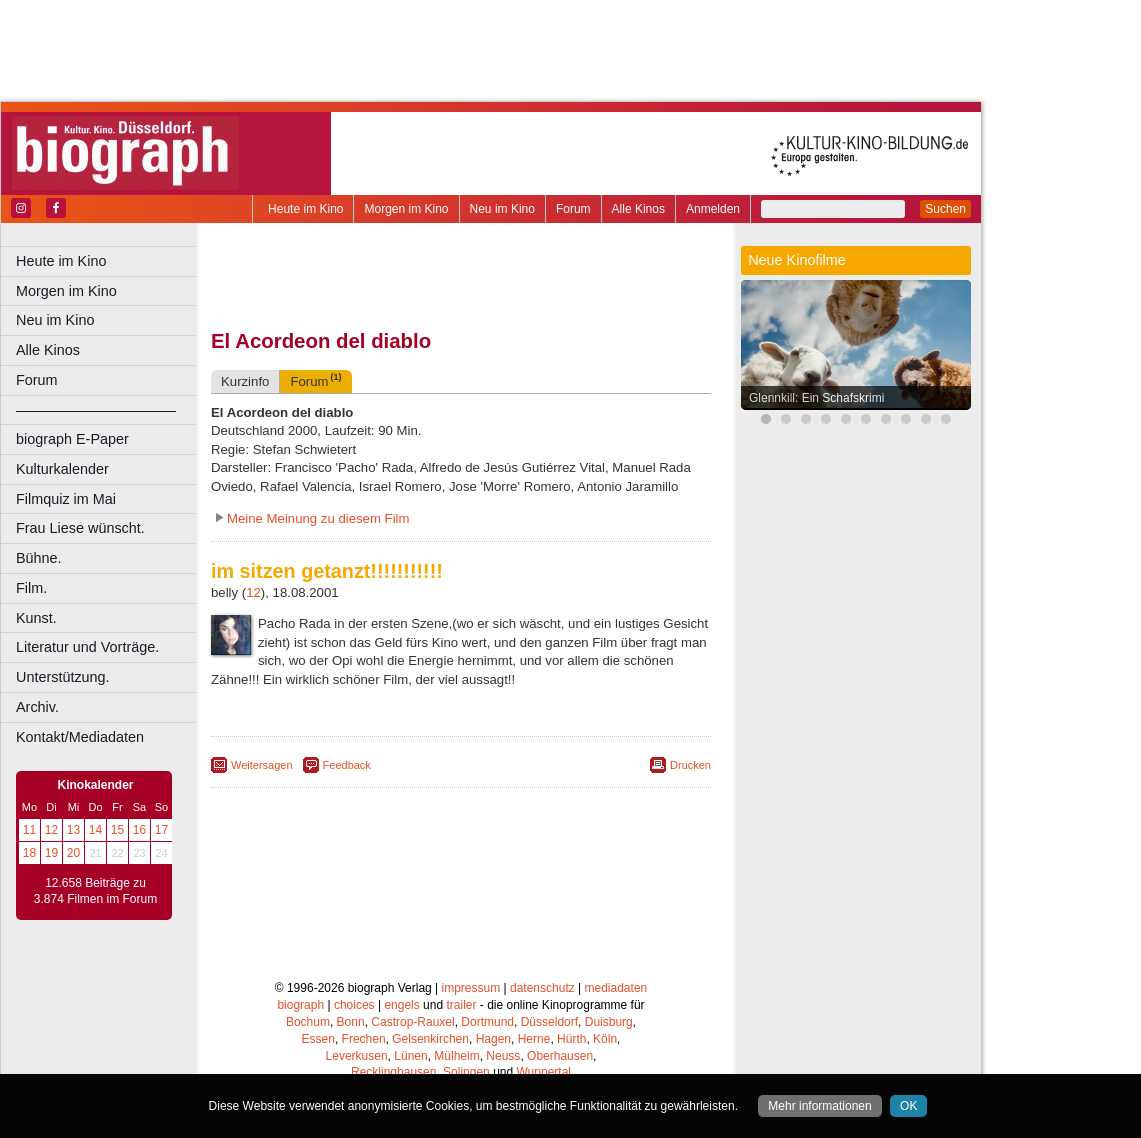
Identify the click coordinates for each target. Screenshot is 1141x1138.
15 (117, 830)
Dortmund (487, 1022)
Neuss (503, 1056)
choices (354, 1005)
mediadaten (616, 988)
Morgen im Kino (406, 209)
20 (73, 853)
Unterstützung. (63, 677)
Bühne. (39, 558)
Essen (318, 1039)
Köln (605, 1039)
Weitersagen (262, 765)
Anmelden (713, 209)
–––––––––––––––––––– (96, 410)
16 (139, 830)
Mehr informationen (819, 1106)
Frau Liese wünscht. (80, 528)
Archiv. (37, 707)
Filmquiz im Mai (66, 499)
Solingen (466, 1072)
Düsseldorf (549, 1022)
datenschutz (542, 988)
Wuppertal (544, 1072)
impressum (471, 988)
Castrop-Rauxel (412, 1022)
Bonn (351, 1022)
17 (161, 830)
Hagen (493, 1039)
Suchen (945, 209)
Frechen (364, 1039)
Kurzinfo (245, 381)
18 (29, 853)
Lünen (410, 1056)
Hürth (571, 1039)
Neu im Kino (502, 209)
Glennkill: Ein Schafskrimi (816, 398)
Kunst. (36, 618)
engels (401, 1005)
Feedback (347, 765)
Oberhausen (560, 1056)
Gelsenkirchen (430, 1039)
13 (73, 830)
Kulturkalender (62, 469)
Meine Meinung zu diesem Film (318, 518)
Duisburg (609, 1022)
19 (51, 853)
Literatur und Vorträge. (87, 647)
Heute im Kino (305, 209)
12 (51, 830)
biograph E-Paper (72, 439)
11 (29, 830)
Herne (534, 1039)
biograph (300, 1005)
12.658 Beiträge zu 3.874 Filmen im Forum (95, 891)
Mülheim (456, 1056)
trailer (461, 1005)
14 (95, 830)
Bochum (308, 1022)
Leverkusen (357, 1056)
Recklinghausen (393, 1072)
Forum (573, 209)
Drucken (690, 765)
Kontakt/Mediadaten (80, 737)
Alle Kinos (638, 209)
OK (908, 1106)
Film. (31, 588)
